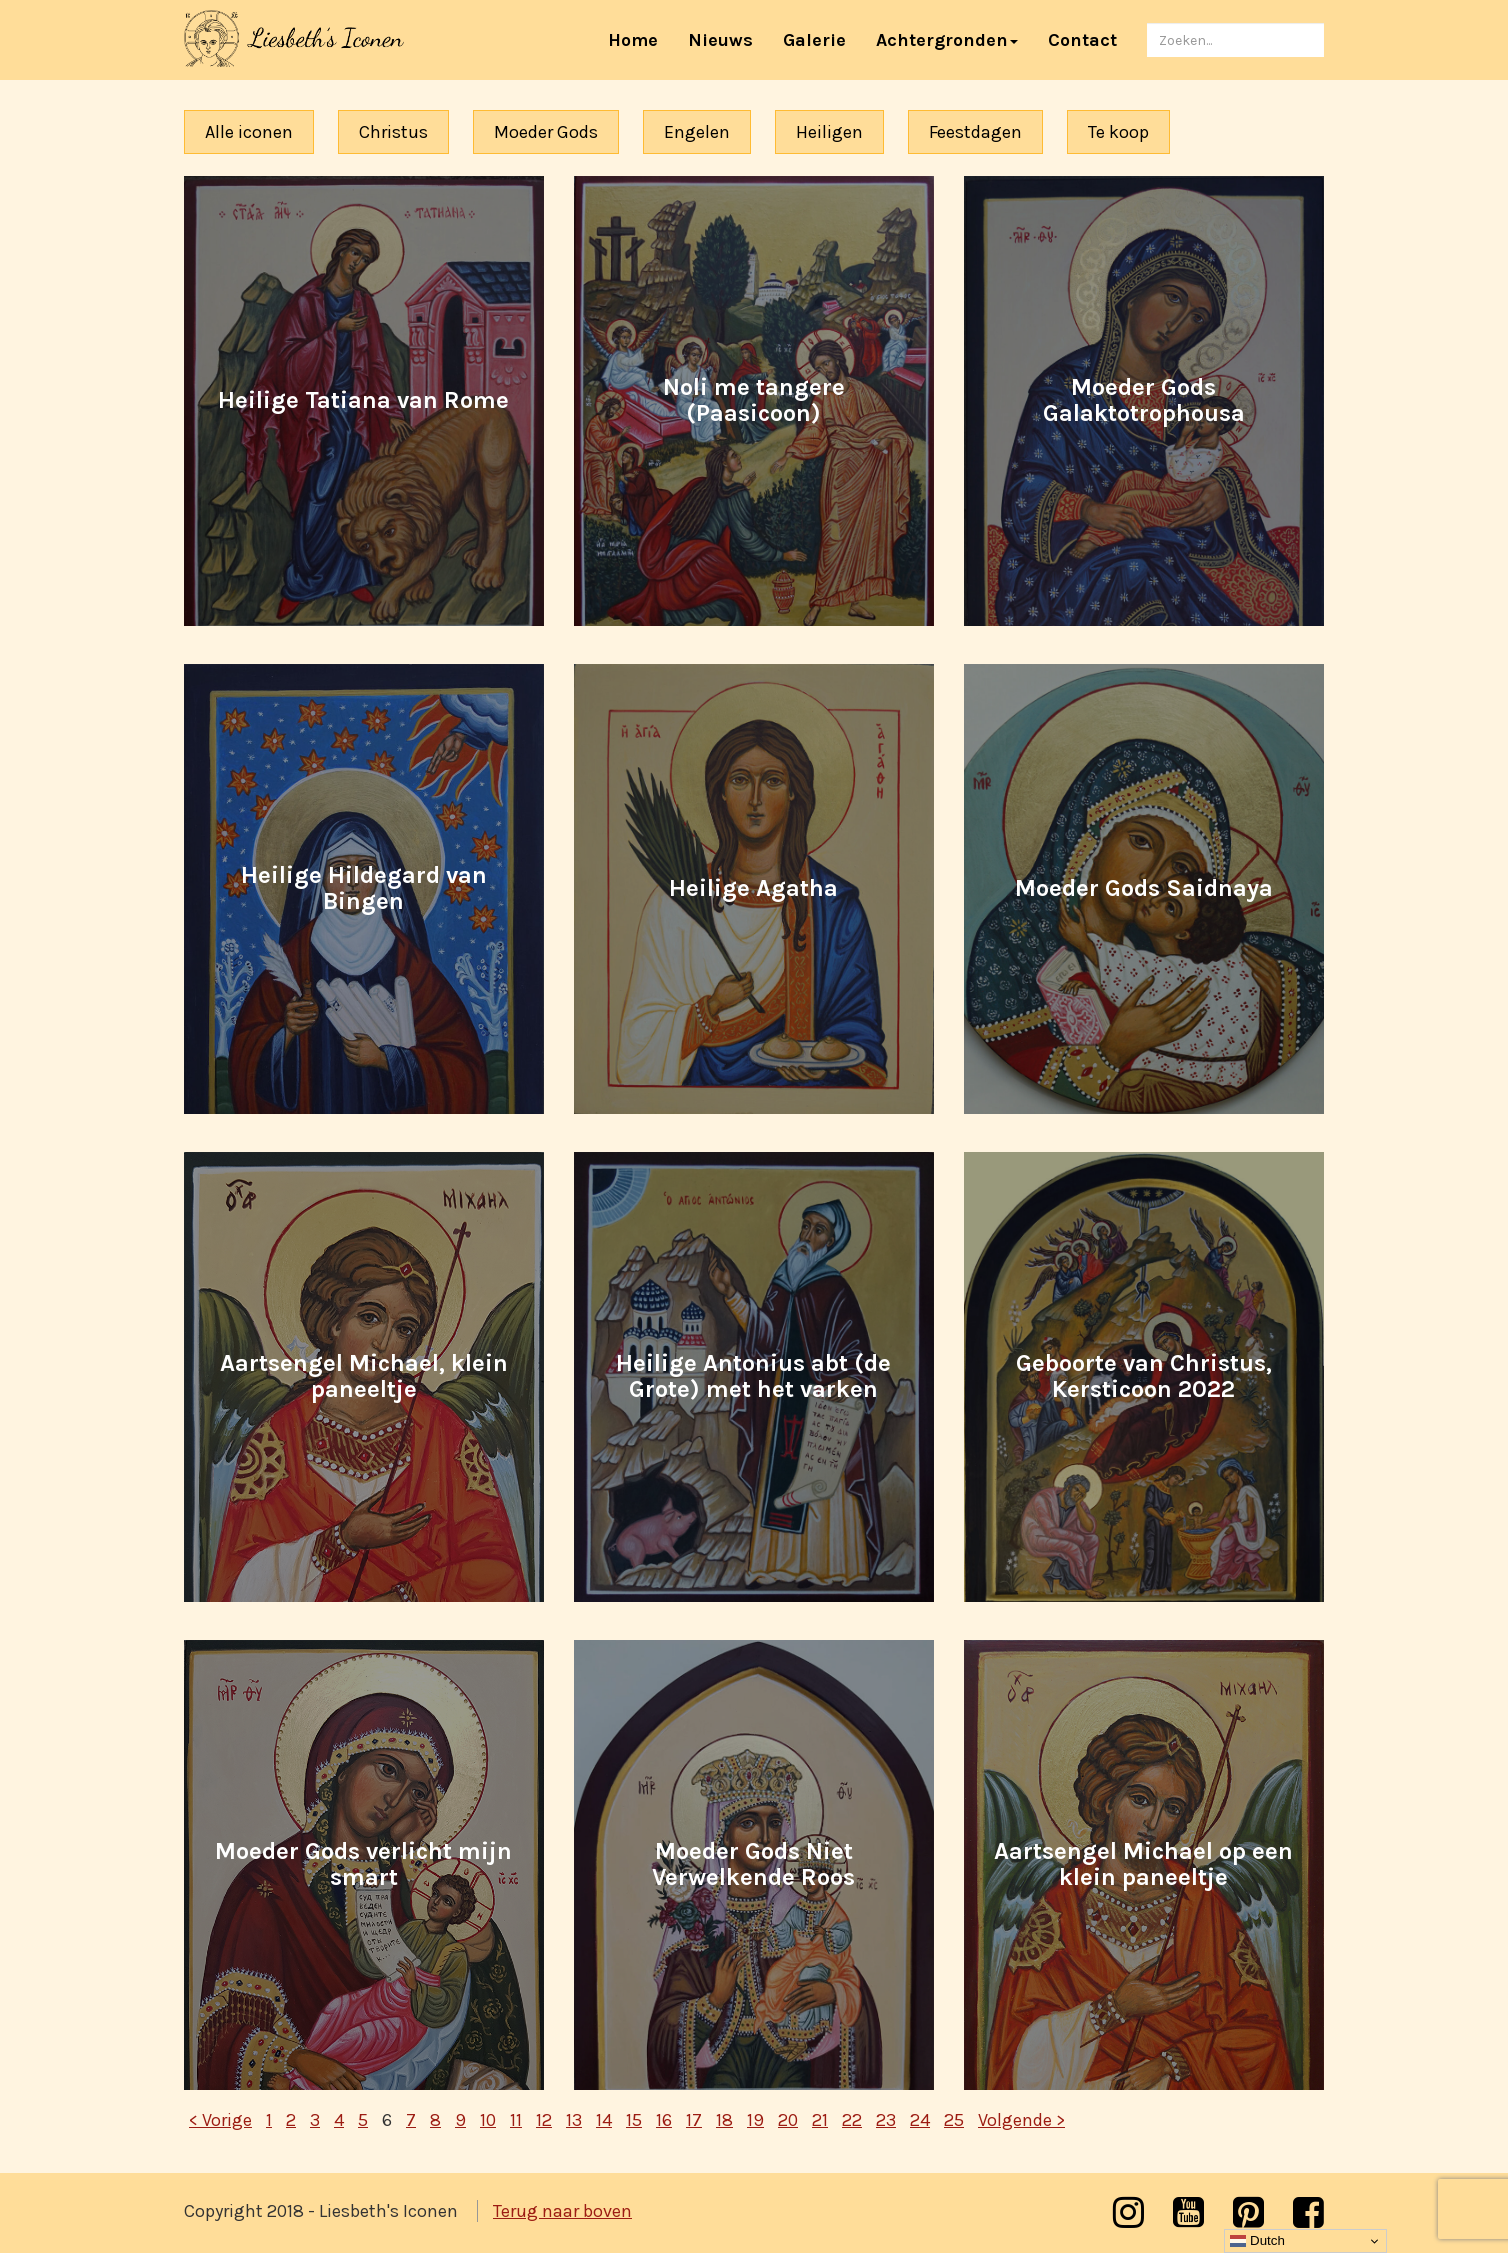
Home (640, 39)
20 (788, 2120)
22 (852, 2120)
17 (694, 2120)
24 (920, 2120)
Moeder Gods (546, 132)
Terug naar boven (562, 2211)
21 (820, 2120)
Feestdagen (975, 132)
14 (604, 2120)
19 (755, 2120)
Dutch (1257, 2241)
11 (516, 2120)
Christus (393, 132)
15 (634, 2120)
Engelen (697, 132)
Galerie (814, 40)
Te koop (1118, 132)
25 (954, 2120)
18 (724, 2120)
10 (488, 2120)
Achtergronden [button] (947, 40)
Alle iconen (249, 132)
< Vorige (220, 2120)
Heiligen (829, 132)
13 (574, 2120)
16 (664, 2120)
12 (544, 2120)
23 (886, 2120)
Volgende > (1021, 2120)
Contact (1082, 40)
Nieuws (720, 40)
